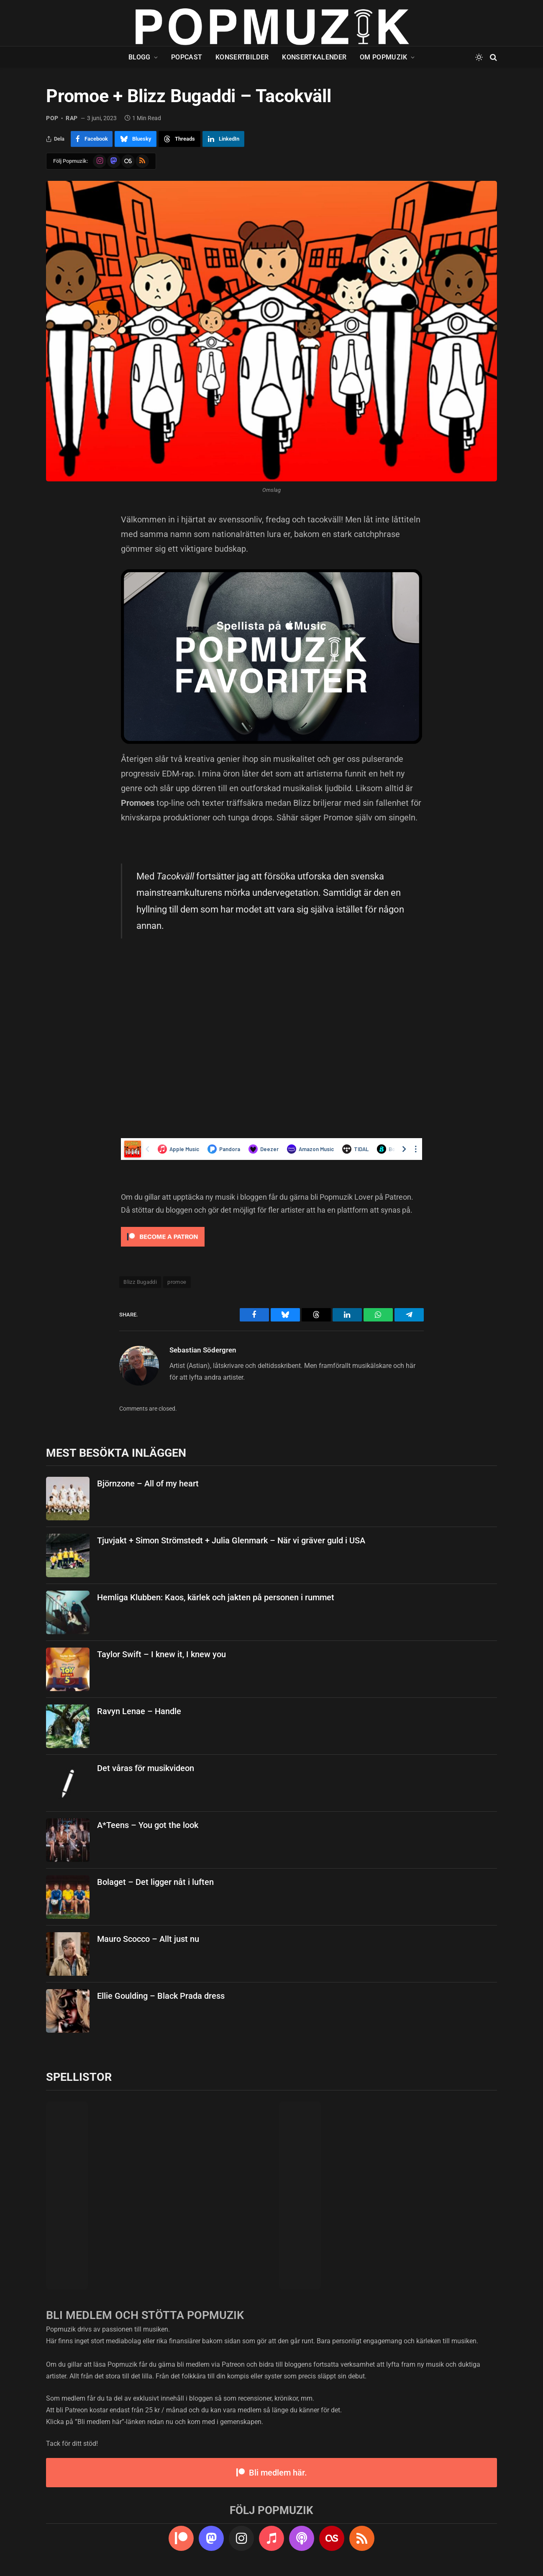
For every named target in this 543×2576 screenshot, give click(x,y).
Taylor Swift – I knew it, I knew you (161, 1654)
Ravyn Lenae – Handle (139, 1711)
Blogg (139, 57)
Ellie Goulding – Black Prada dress (161, 1996)
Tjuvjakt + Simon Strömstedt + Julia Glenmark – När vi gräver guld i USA (231, 1540)
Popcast (186, 57)
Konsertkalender (314, 57)
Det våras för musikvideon (145, 1768)
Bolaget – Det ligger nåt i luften (155, 1882)
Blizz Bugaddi (140, 1282)
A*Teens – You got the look (147, 1825)
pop (52, 118)
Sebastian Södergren (202, 1350)
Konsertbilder (242, 57)
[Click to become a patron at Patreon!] (163, 1248)
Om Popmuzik (383, 57)
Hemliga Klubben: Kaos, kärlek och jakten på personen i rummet (215, 1597)
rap (72, 118)
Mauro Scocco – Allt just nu (148, 1939)
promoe (176, 1282)
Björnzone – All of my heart (148, 1483)
